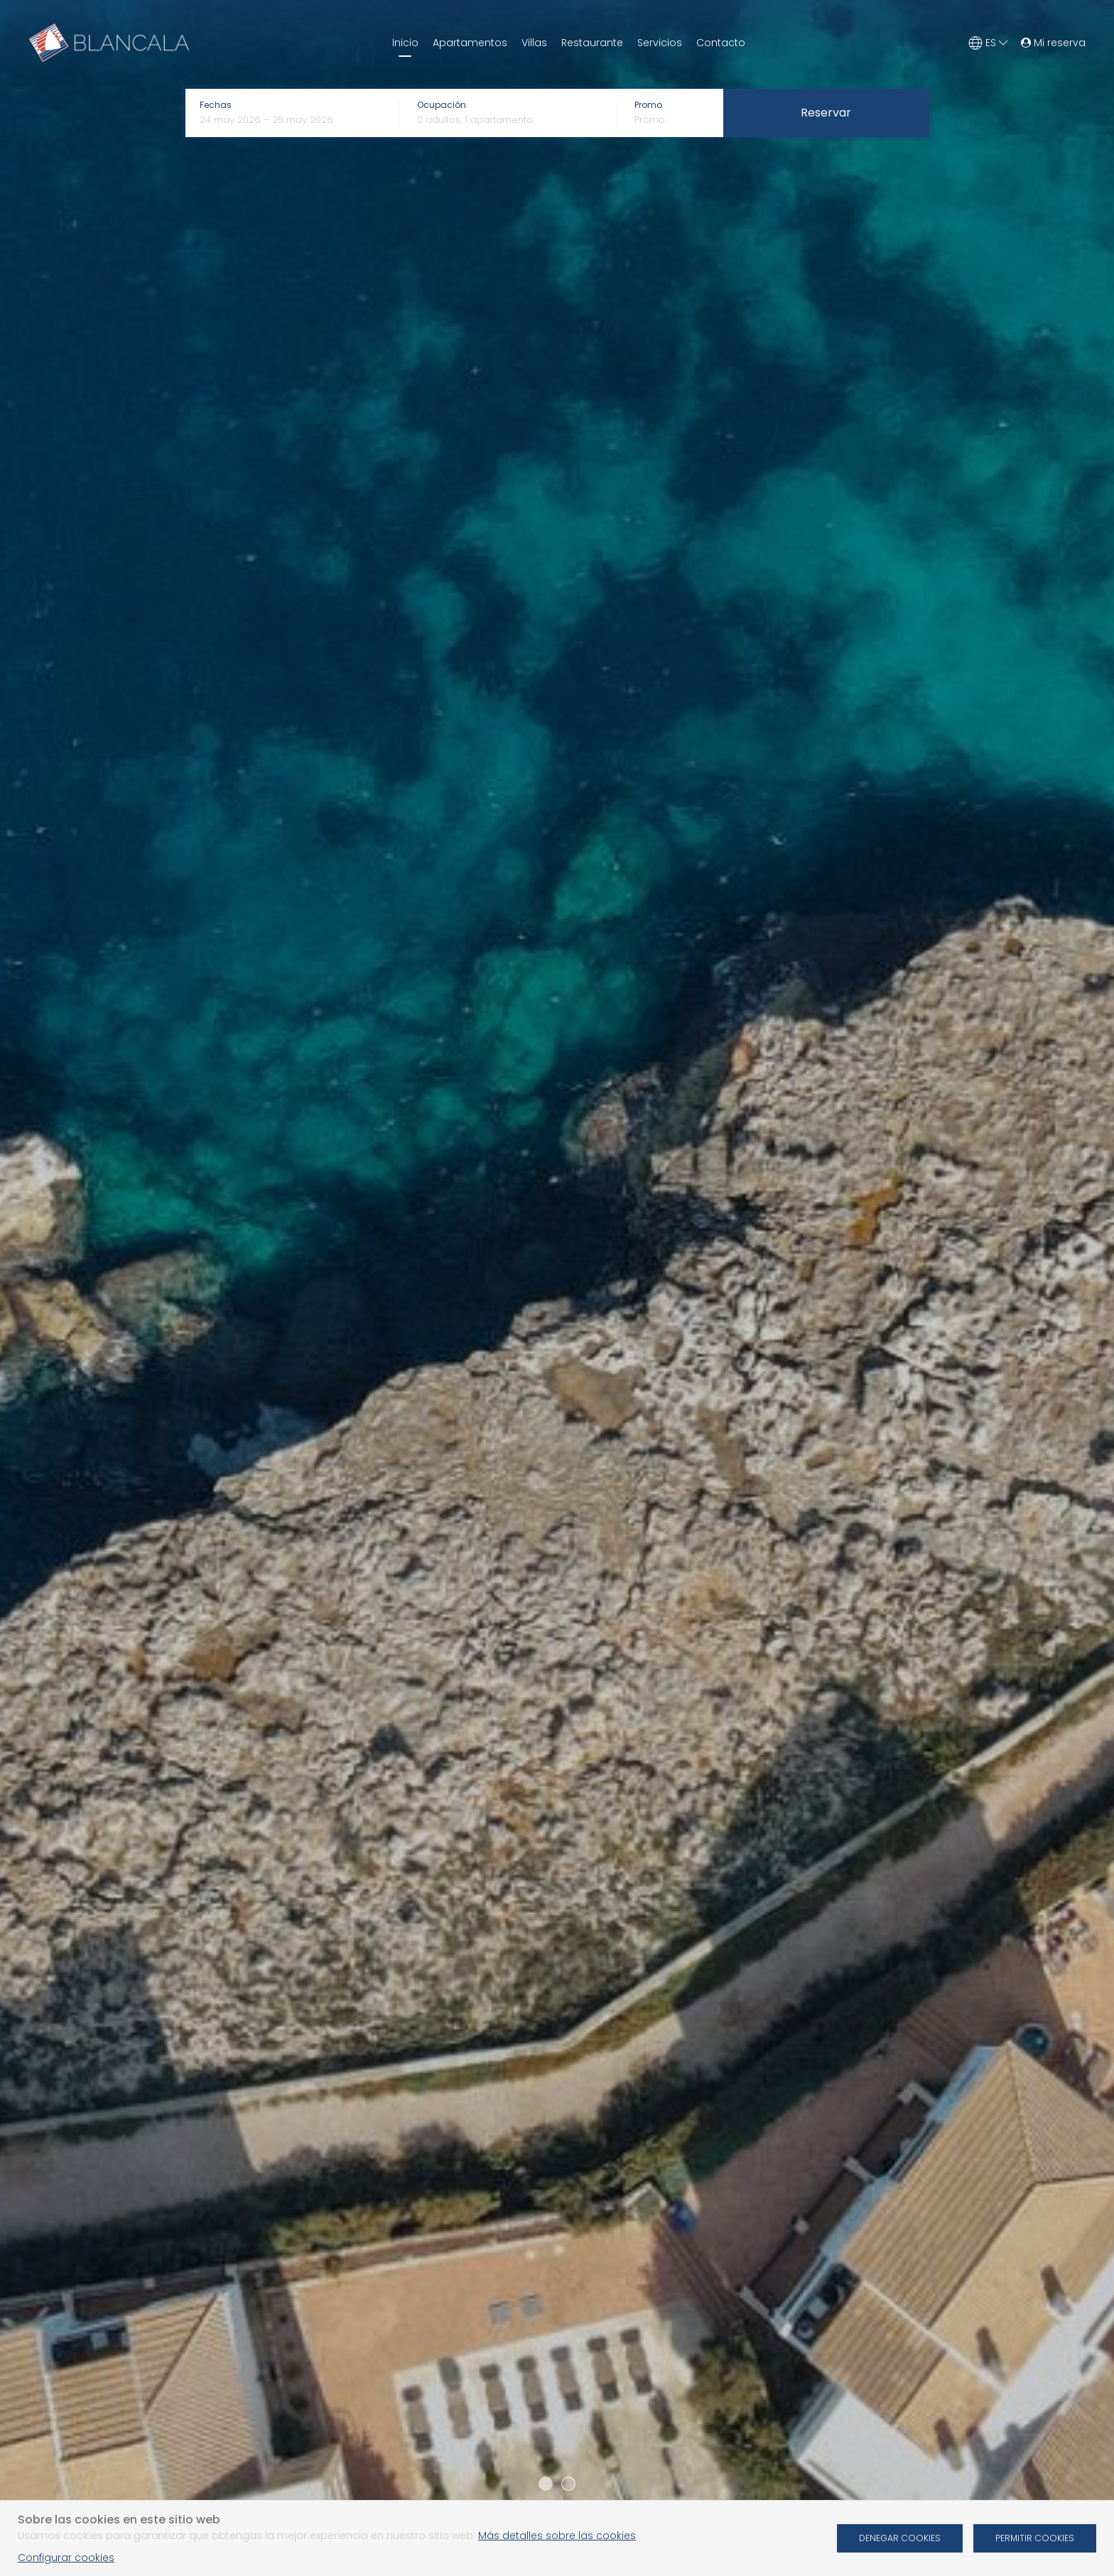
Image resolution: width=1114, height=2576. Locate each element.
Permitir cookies (1034, 2538)
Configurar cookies (66, 2557)
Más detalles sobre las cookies (557, 2535)
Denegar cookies (900, 2538)
